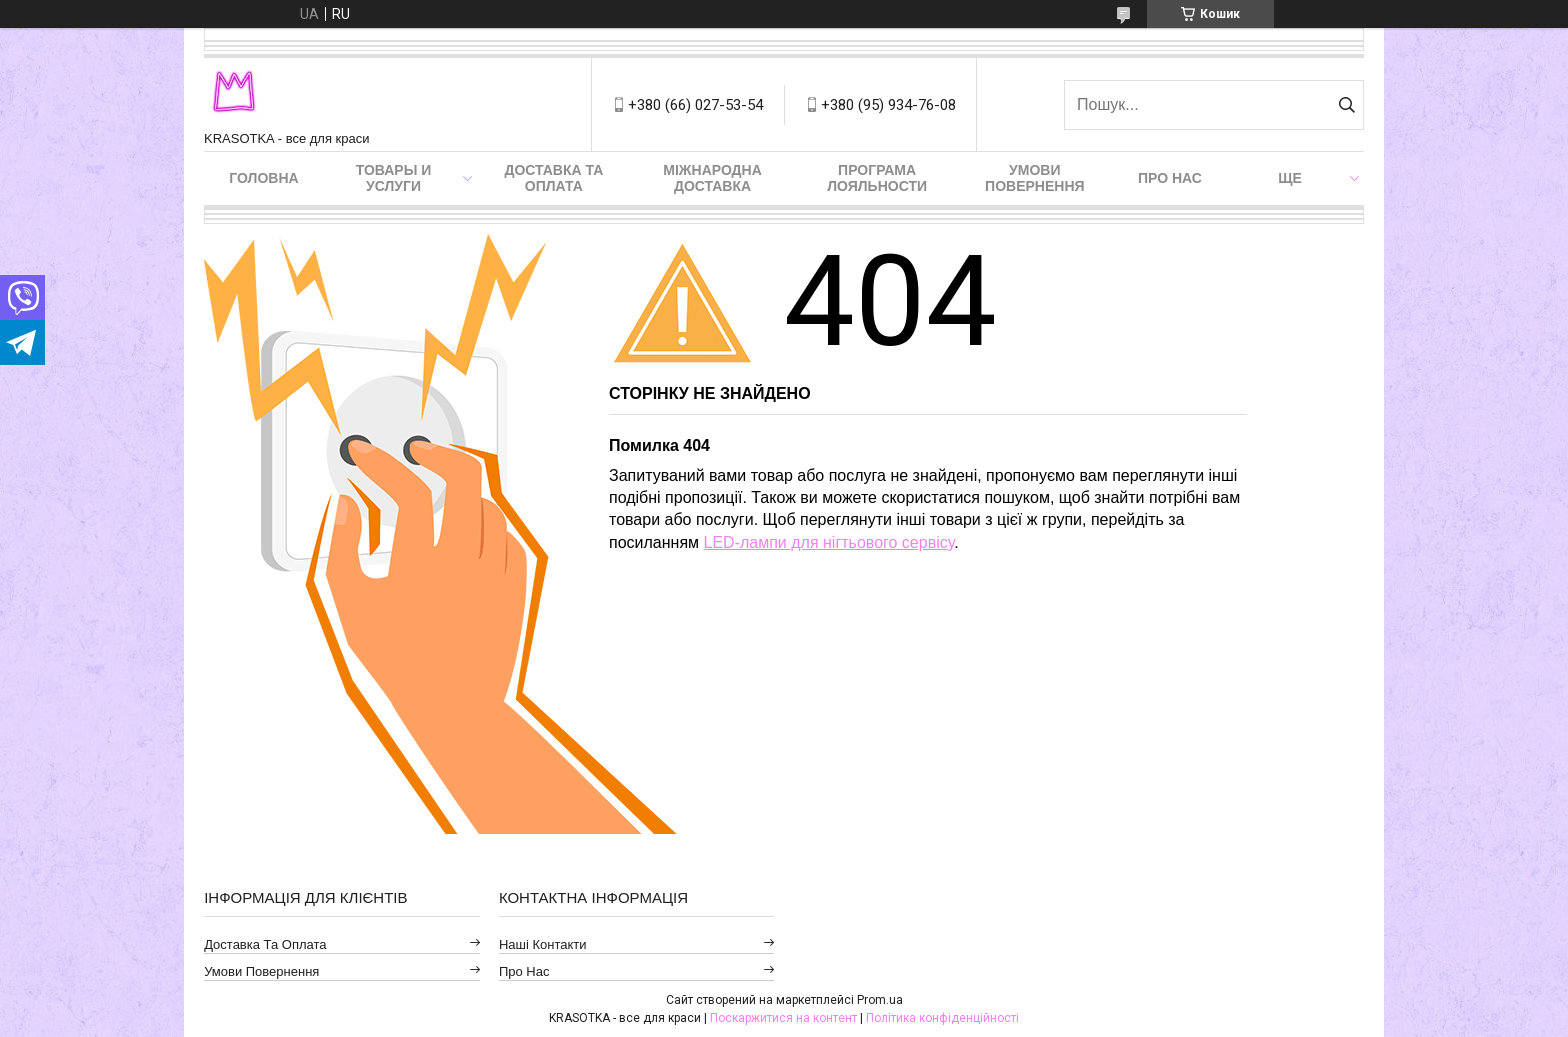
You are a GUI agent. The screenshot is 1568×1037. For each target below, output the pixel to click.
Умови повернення (1034, 178)
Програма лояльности (877, 178)
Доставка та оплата (553, 178)
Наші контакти (543, 944)
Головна (263, 178)
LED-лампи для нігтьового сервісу (829, 542)
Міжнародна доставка (712, 178)
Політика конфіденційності (942, 1018)
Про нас (1170, 178)
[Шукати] (1346, 105)
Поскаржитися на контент (783, 1018)
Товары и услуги (394, 178)
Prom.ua (880, 1000)
